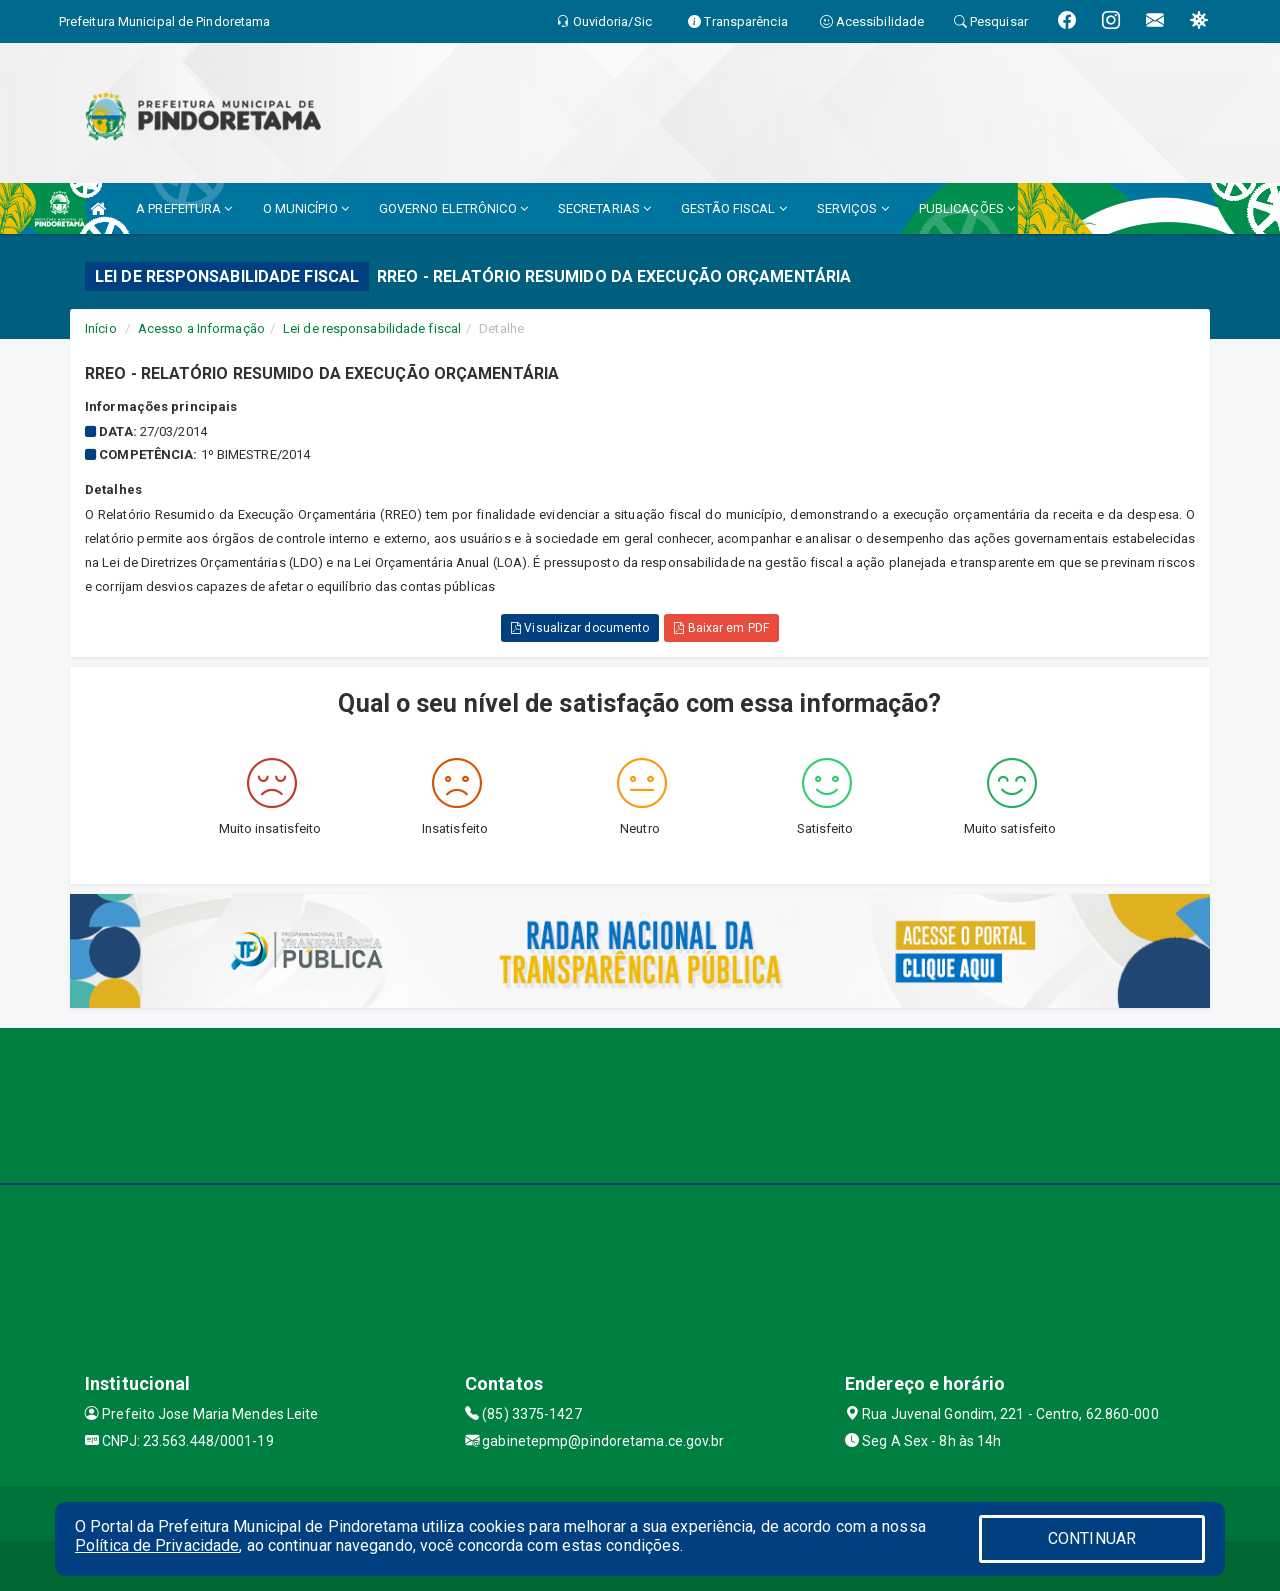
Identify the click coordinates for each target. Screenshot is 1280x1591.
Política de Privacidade (157, 1545)
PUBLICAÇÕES (967, 208)
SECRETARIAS (604, 208)
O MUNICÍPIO (306, 208)
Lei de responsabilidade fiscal (372, 328)
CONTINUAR (1092, 1538)
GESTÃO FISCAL (734, 208)
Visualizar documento (580, 628)
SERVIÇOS (853, 208)
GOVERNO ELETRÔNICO (453, 208)
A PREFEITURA (184, 208)
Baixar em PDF (721, 628)
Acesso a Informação (201, 328)
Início (101, 328)
